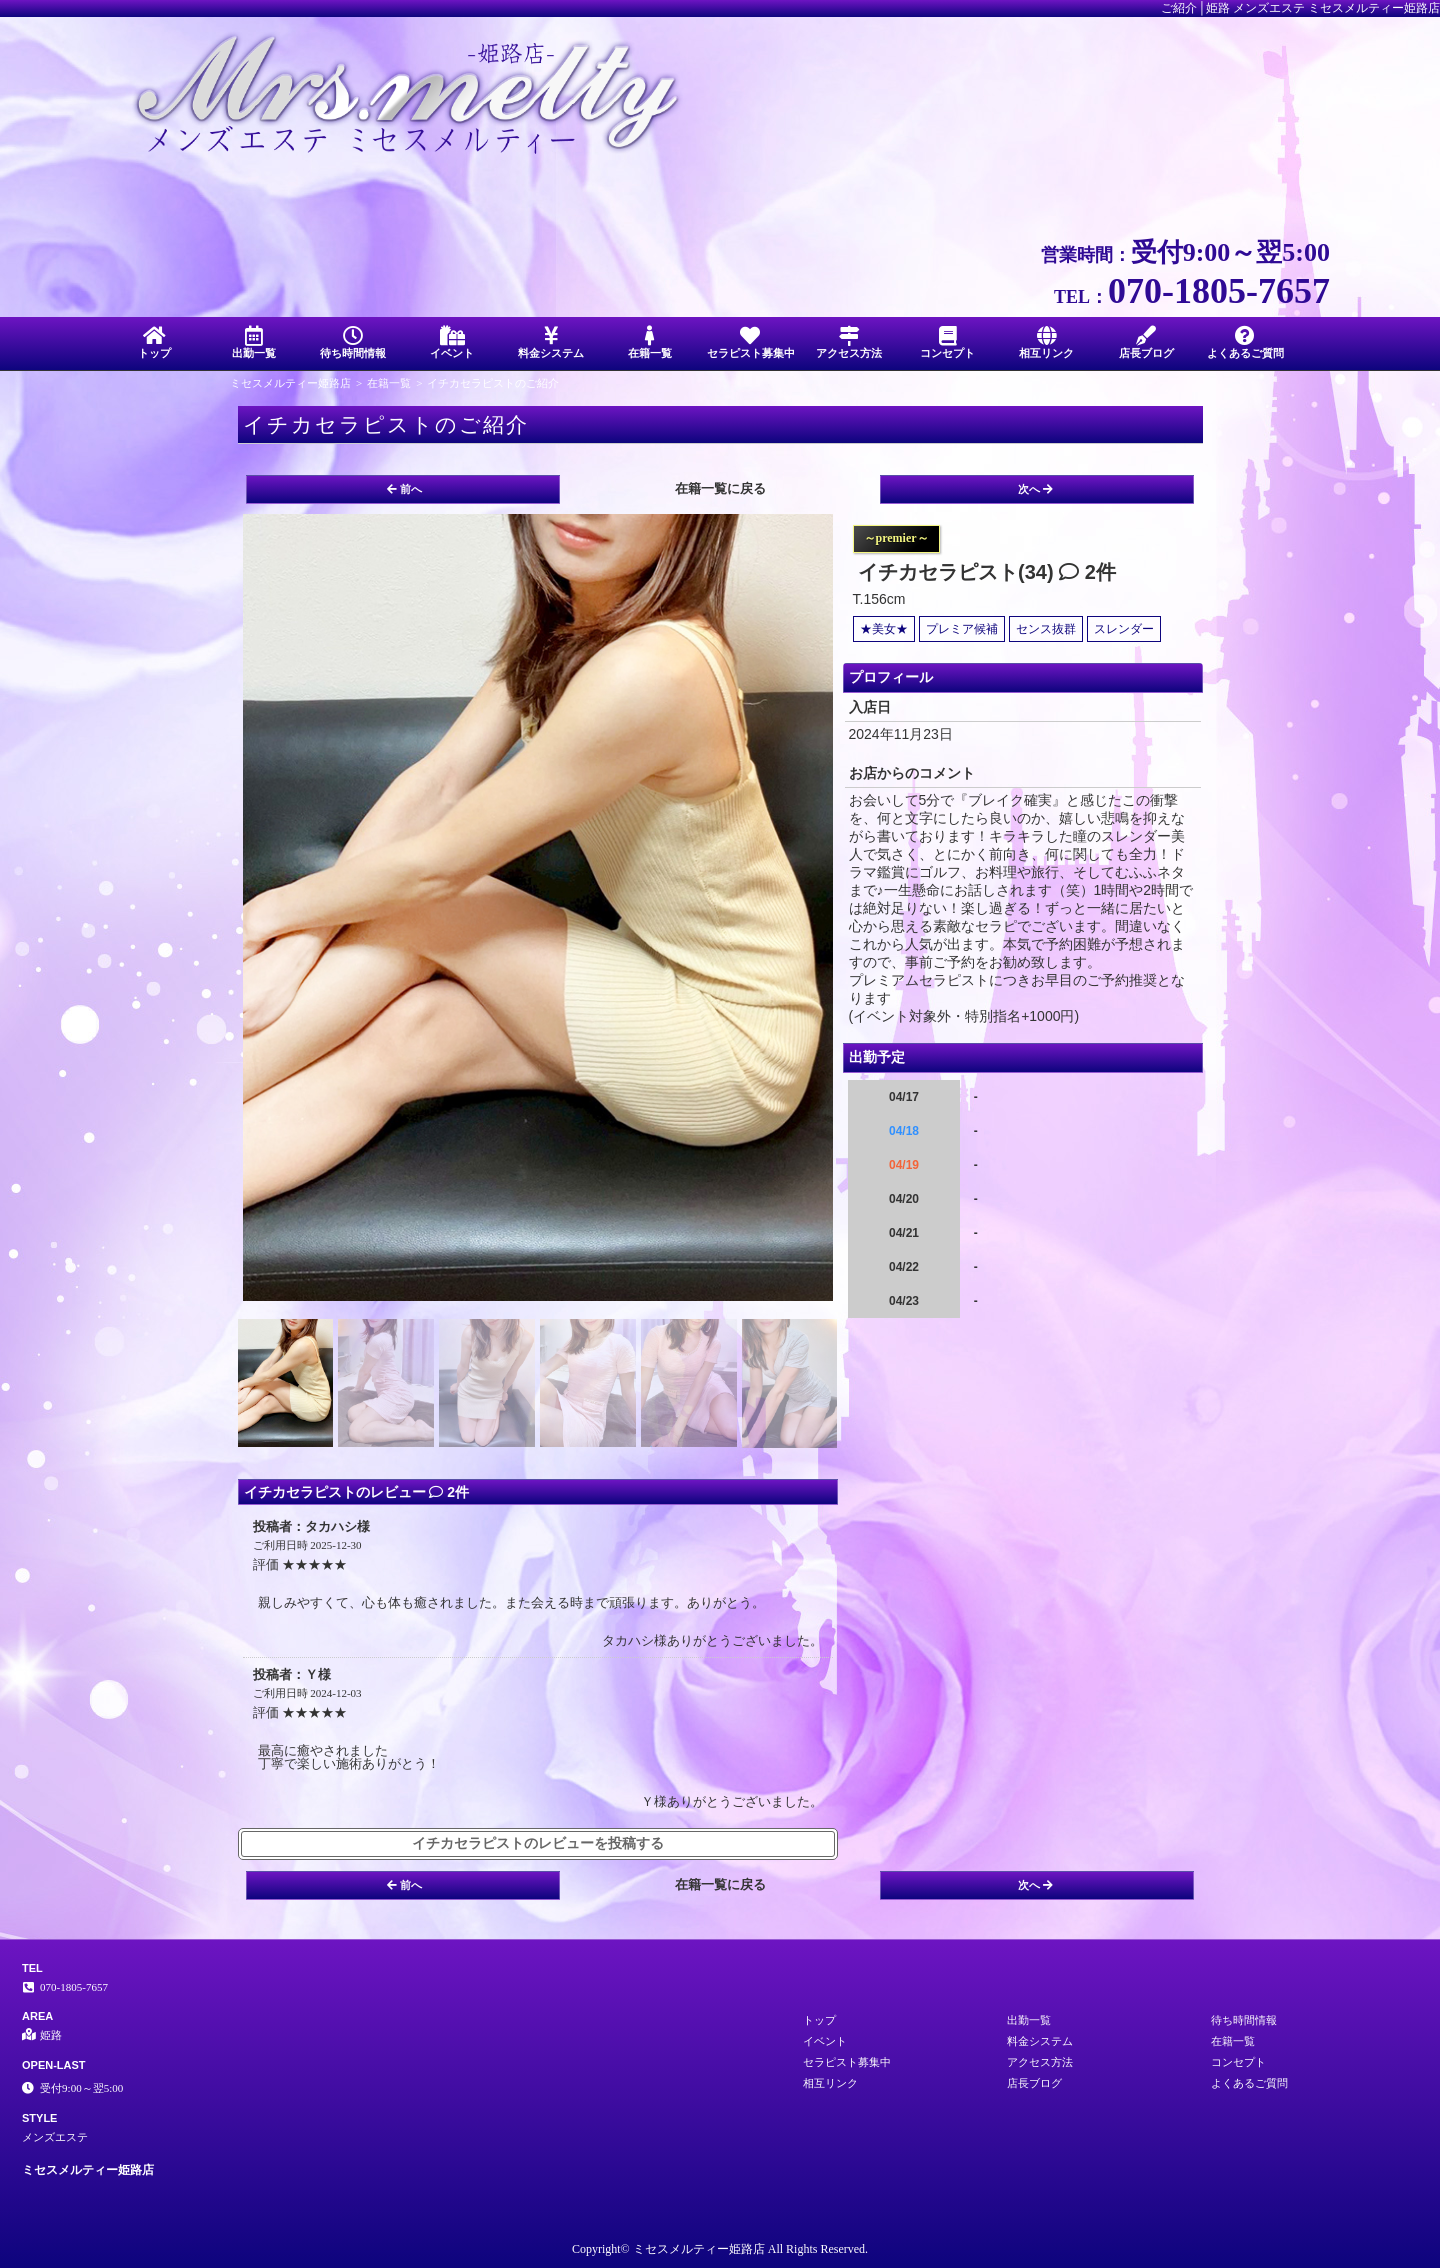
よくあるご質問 (1245, 342)
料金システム (551, 342)
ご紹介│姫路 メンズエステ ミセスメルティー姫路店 (1300, 8)
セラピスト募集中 (751, 342)
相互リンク (1046, 342)
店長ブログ (1146, 342)
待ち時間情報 (352, 342)
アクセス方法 (848, 342)
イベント (451, 342)
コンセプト (947, 342)
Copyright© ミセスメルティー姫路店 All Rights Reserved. (720, 2249)
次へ (1035, 489)
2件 (1087, 572)
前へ (404, 489)
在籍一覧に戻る (720, 488)
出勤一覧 (253, 342)
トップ (154, 342)
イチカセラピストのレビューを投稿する (538, 1843)
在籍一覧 (650, 342)
